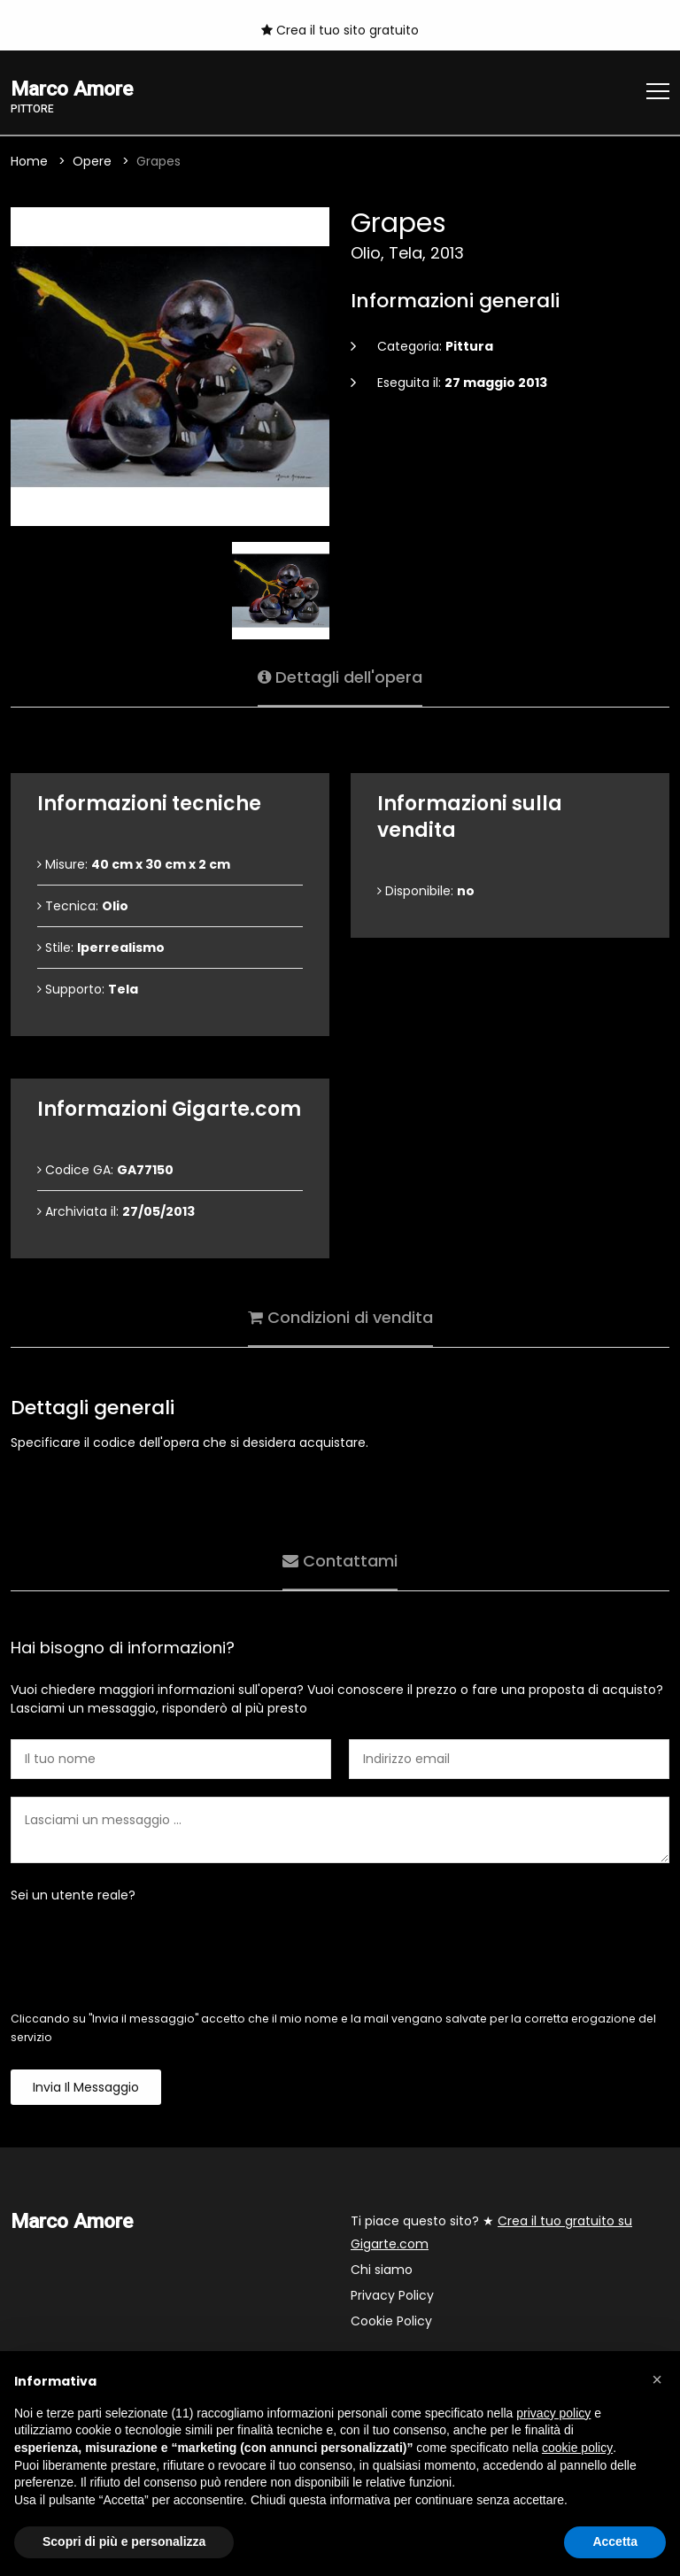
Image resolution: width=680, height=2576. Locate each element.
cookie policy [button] (577, 2448)
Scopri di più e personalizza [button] (123, 2541)
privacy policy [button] (553, 2413)
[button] (657, 2379)
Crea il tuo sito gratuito (340, 30)
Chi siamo (382, 2269)
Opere (92, 161)
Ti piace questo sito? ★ (491, 2232)
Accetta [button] (615, 2541)
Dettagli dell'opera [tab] (340, 677)
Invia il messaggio (86, 2087)
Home (29, 161)
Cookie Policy (391, 2321)
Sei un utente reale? (73, 1895)
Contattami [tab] (340, 1561)
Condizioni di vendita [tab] (340, 1317)
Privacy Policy (392, 2295)
